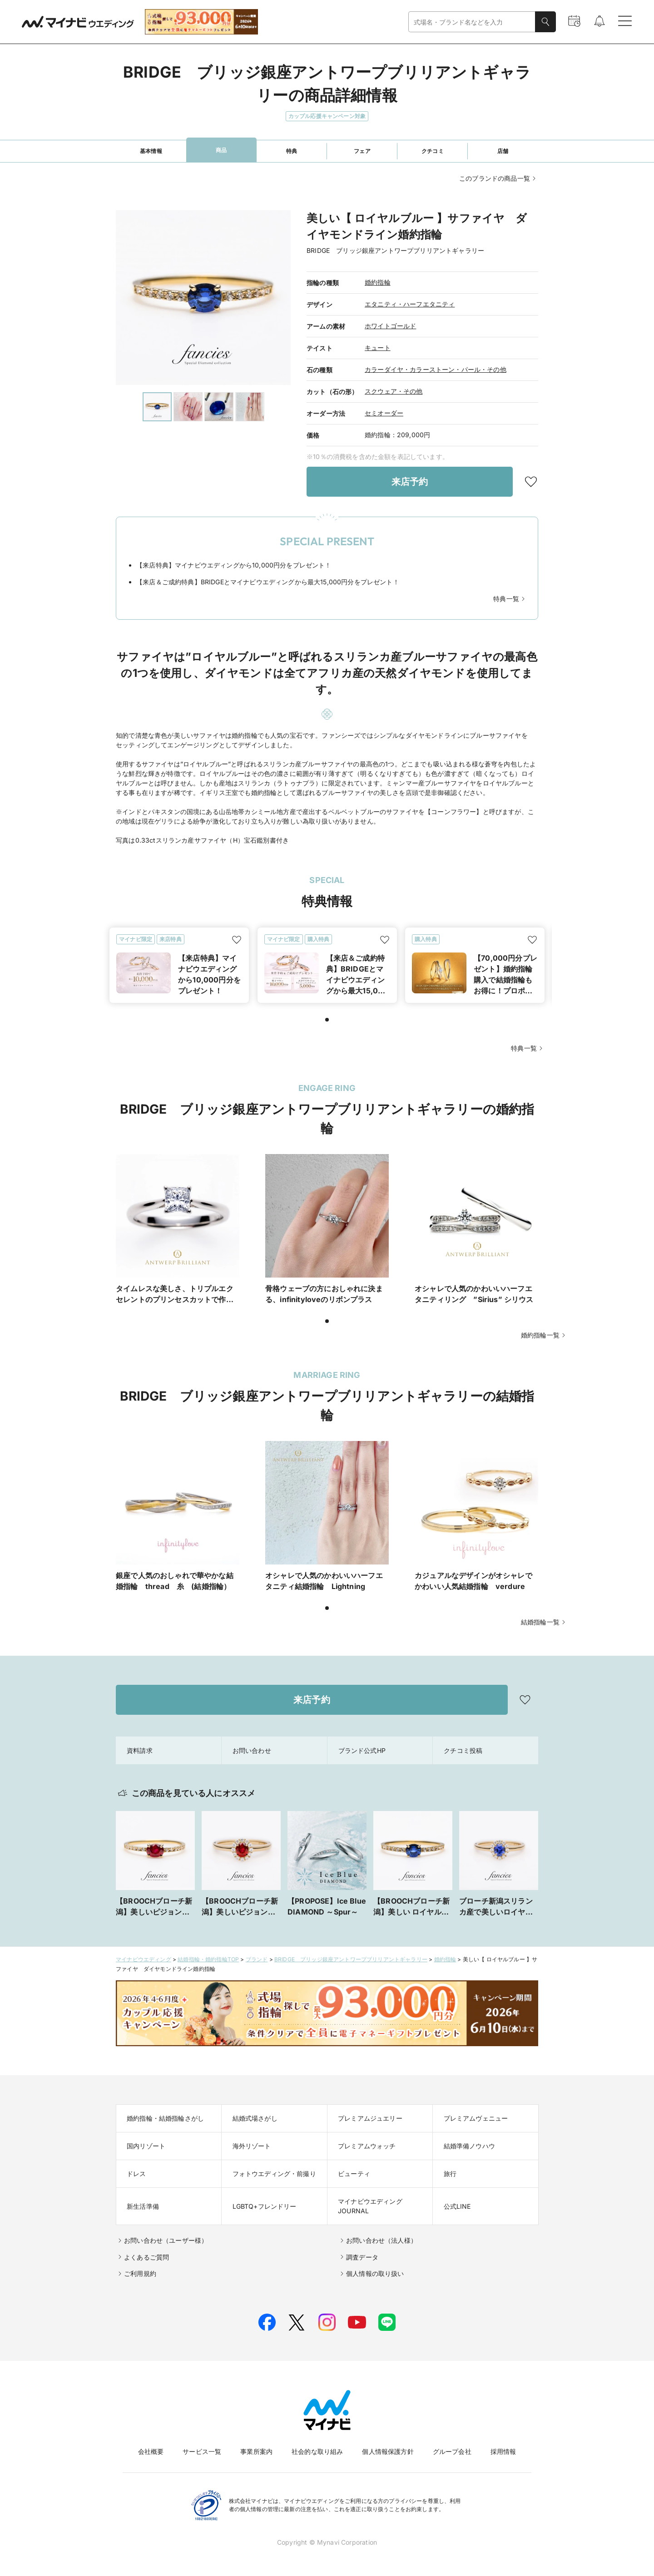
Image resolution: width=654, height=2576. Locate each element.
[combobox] (472, 22)
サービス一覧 (202, 2451)
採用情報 (503, 2451)
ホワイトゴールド (390, 326)
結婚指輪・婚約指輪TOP (208, 1959)
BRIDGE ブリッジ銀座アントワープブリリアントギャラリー (350, 1959)
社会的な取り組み (317, 2451)
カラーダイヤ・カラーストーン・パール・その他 (435, 369)
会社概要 (151, 2451)
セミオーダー (384, 413)
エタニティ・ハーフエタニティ (410, 304)
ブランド (257, 1959)
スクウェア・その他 (394, 391)
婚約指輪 (378, 282)
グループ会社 (452, 2451)
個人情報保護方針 (387, 2451)
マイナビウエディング (143, 1959)
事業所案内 (256, 2451)
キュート (378, 347)
